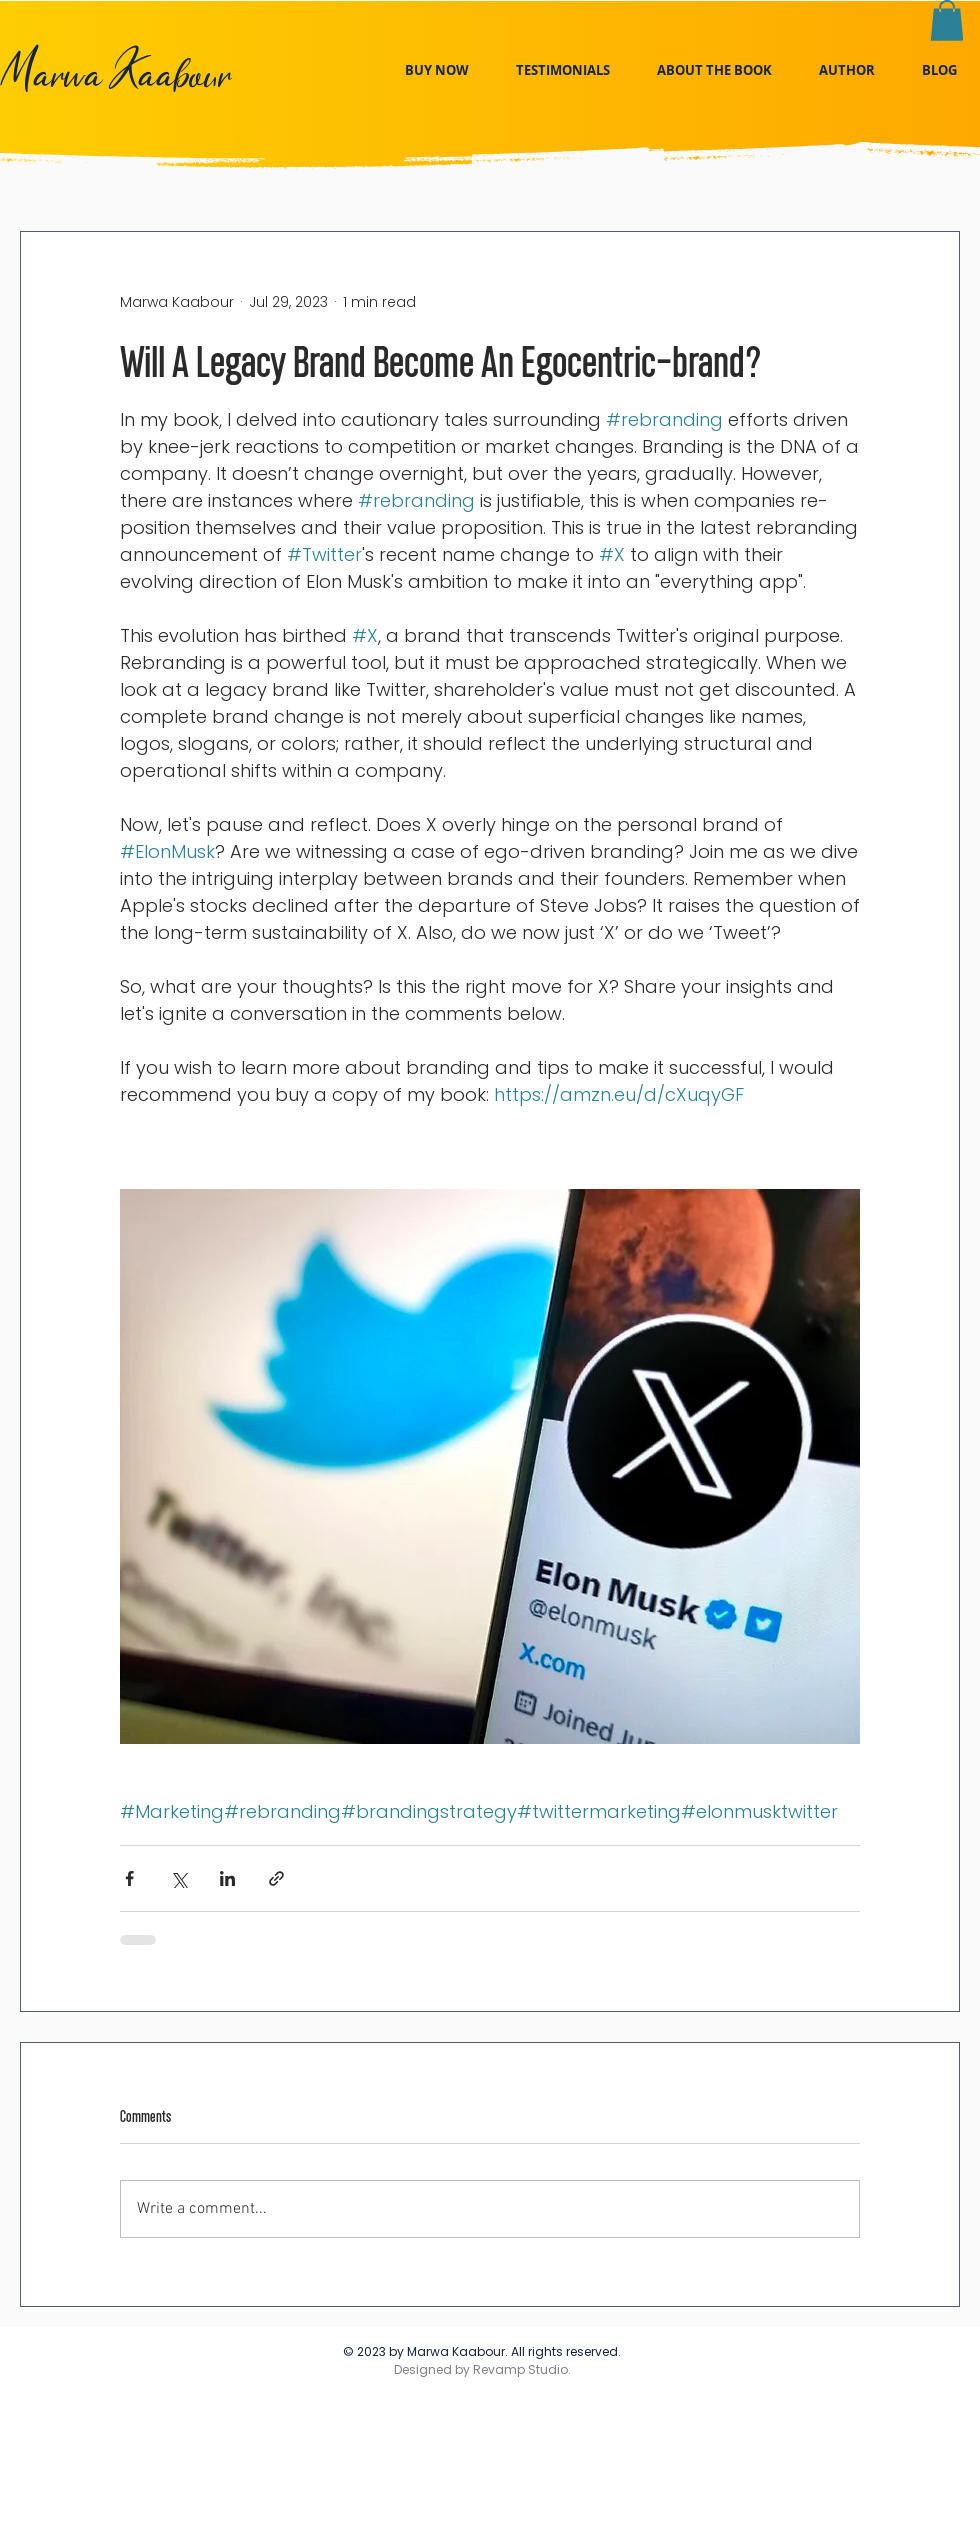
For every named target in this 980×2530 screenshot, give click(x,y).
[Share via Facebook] (129, 1878)
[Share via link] (276, 1878)
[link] (947, 20)
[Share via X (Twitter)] (178, 1878)
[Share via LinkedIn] (227, 1878)
